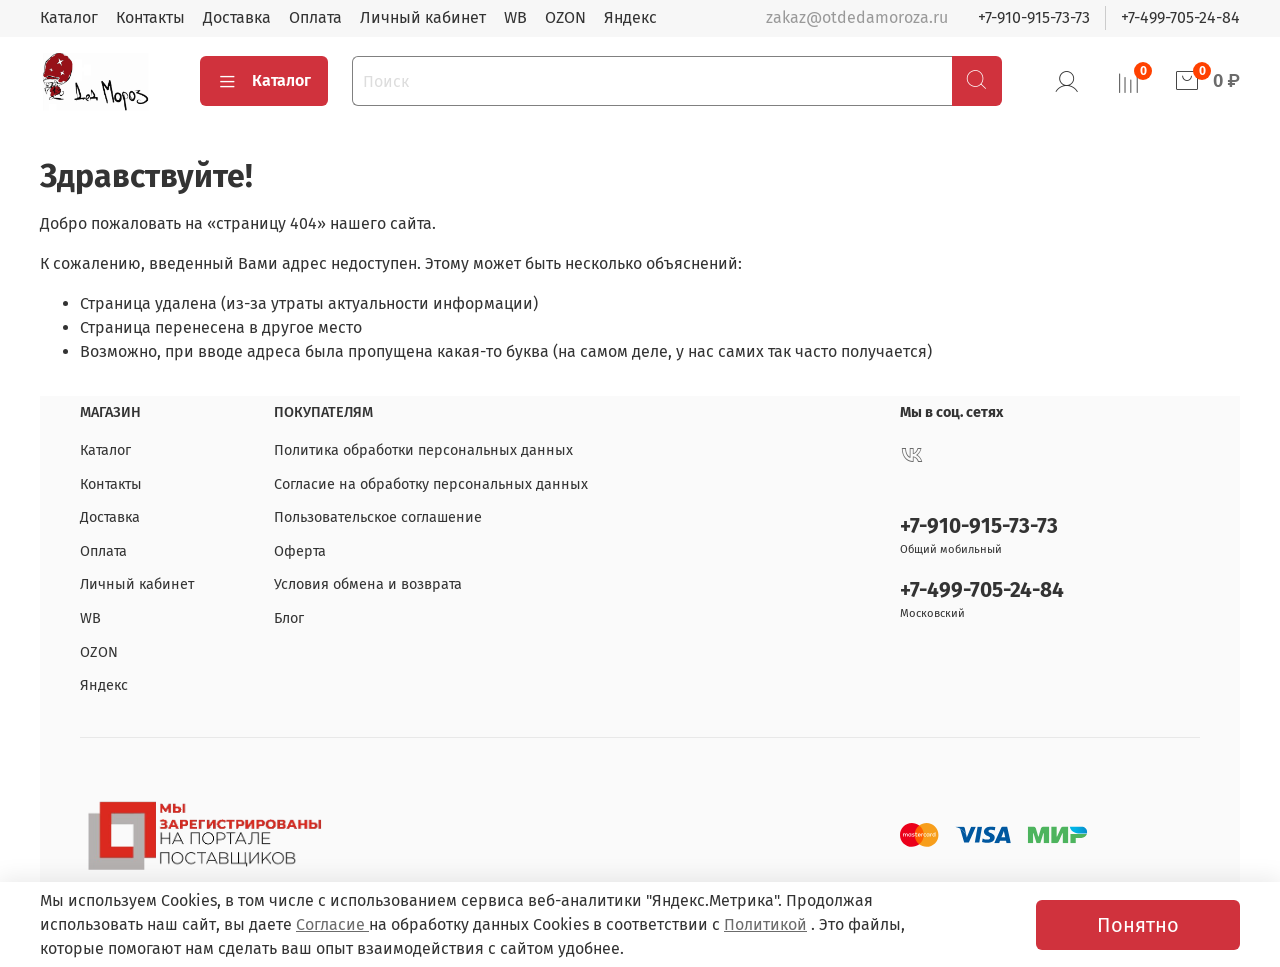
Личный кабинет (423, 17)
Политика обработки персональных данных (423, 450)
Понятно (1138, 925)
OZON (565, 17)
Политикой (765, 924)
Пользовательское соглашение (378, 517)
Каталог (69, 17)
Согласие (332, 924)
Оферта (300, 551)
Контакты (150, 17)
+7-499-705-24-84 (1180, 17)
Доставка (237, 17)
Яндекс (630, 17)
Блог (289, 618)
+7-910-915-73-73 (1034, 17)
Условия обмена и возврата (368, 584)
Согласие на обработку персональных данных (431, 484)
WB (515, 17)
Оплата (315, 17)
